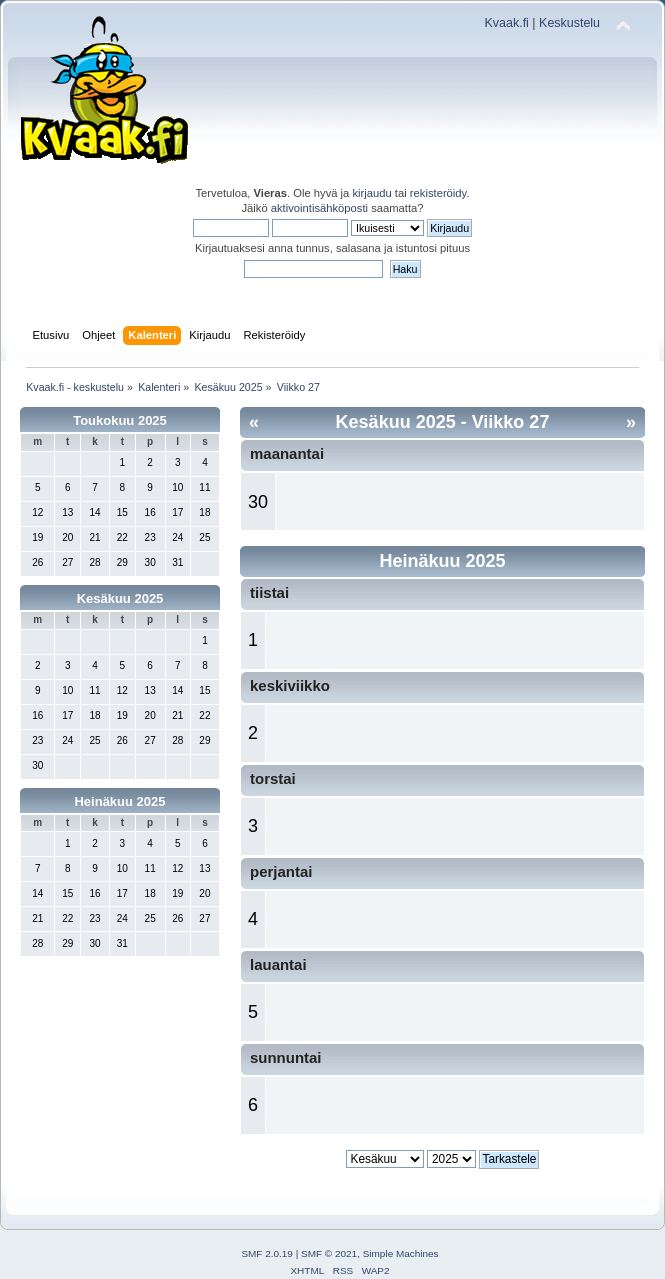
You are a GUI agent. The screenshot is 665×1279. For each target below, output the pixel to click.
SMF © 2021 (329, 1253)
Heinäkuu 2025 (119, 801)
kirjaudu (371, 193)
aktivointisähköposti (319, 208)
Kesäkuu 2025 (120, 598)
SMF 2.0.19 (267, 1253)
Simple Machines (401, 1253)
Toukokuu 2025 (120, 420)
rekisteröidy (438, 193)
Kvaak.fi (507, 23)
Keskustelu (569, 23)
